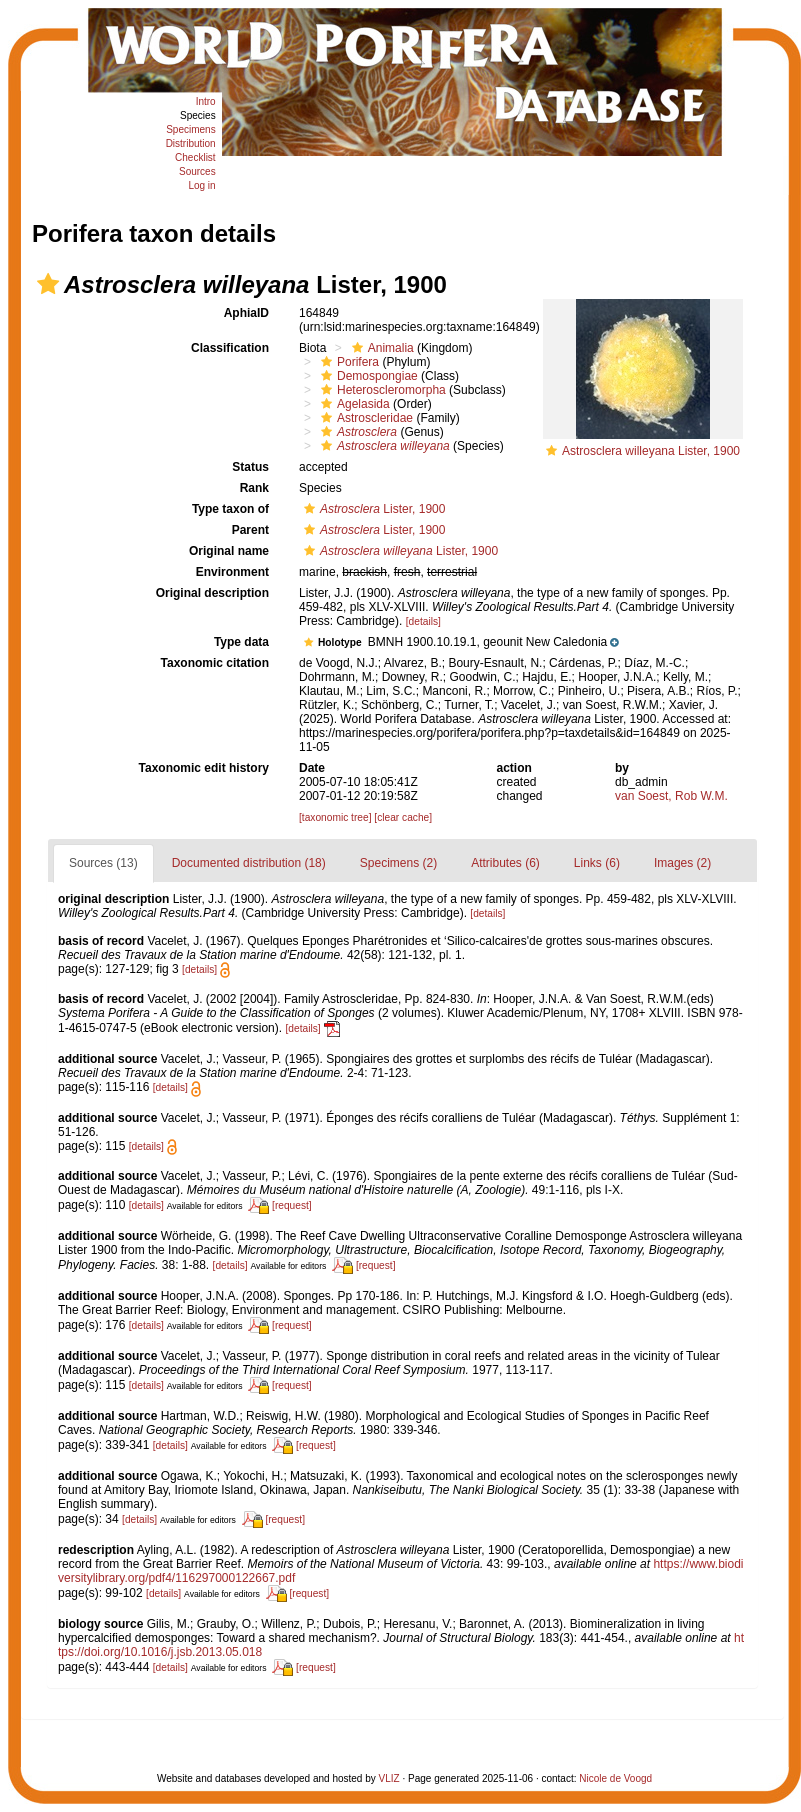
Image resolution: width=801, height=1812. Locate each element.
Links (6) (597, 863)
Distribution (191, 143)
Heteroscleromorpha (381, 390)
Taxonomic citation (215, 663)
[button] (48, 284)
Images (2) (682, 863)
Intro (206, 101)
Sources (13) (103, 863)
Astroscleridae (364, 418)
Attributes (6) (505, 863)
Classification (230, 348)
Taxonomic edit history (204, 768)
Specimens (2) (398, 863)
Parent (250, 530)
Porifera (347, 362)
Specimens (190, 129)
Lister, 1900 (372, 509)
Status (250, 467)
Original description (212, 593)
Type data (241, 642)
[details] (423, 621)
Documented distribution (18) (249, 863)
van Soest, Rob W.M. (671, 796)
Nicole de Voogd (615, 1778)
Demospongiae (367, 376)
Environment (232, 572)
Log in (201, 185)
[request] (292, 1205)
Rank (254, 488)
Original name (229, 551)
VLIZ (389, 1778)
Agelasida (353, 404)
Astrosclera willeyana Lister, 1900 (651, 451)
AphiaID (246, 313)
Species (198, 115)
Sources (197, 171)
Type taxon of (230, 509)
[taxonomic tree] (335, 817)
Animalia (380, 348)
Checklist (195, 157)
